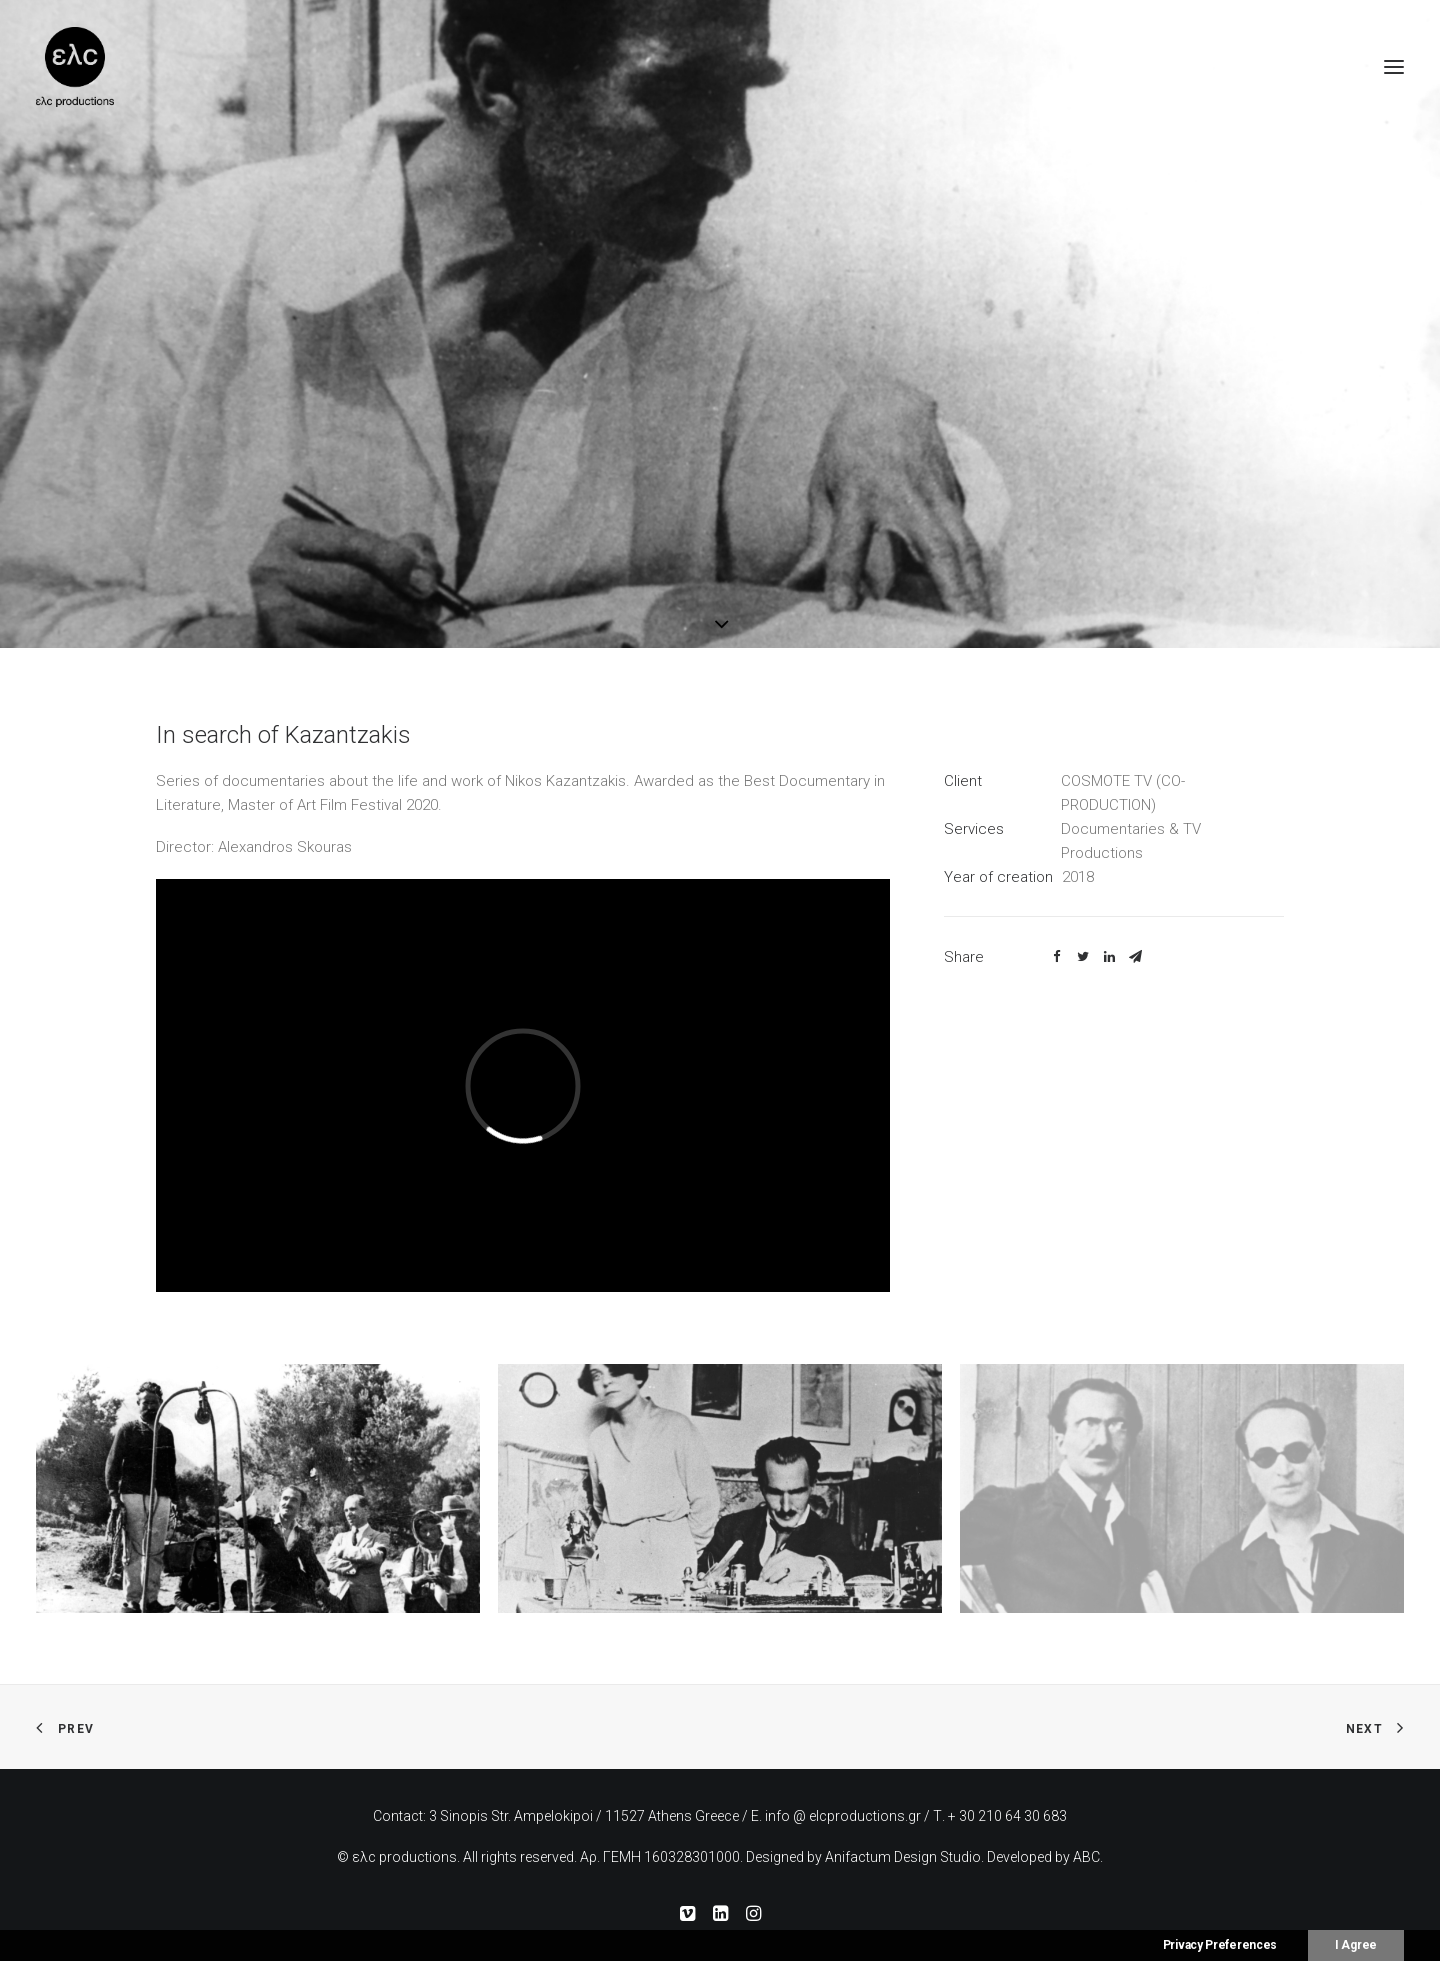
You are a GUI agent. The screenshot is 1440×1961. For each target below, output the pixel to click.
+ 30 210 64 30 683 (1007, 1816)
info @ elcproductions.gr (843, 1816)
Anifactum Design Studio (903, 1857)
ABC (1086, 1857)
